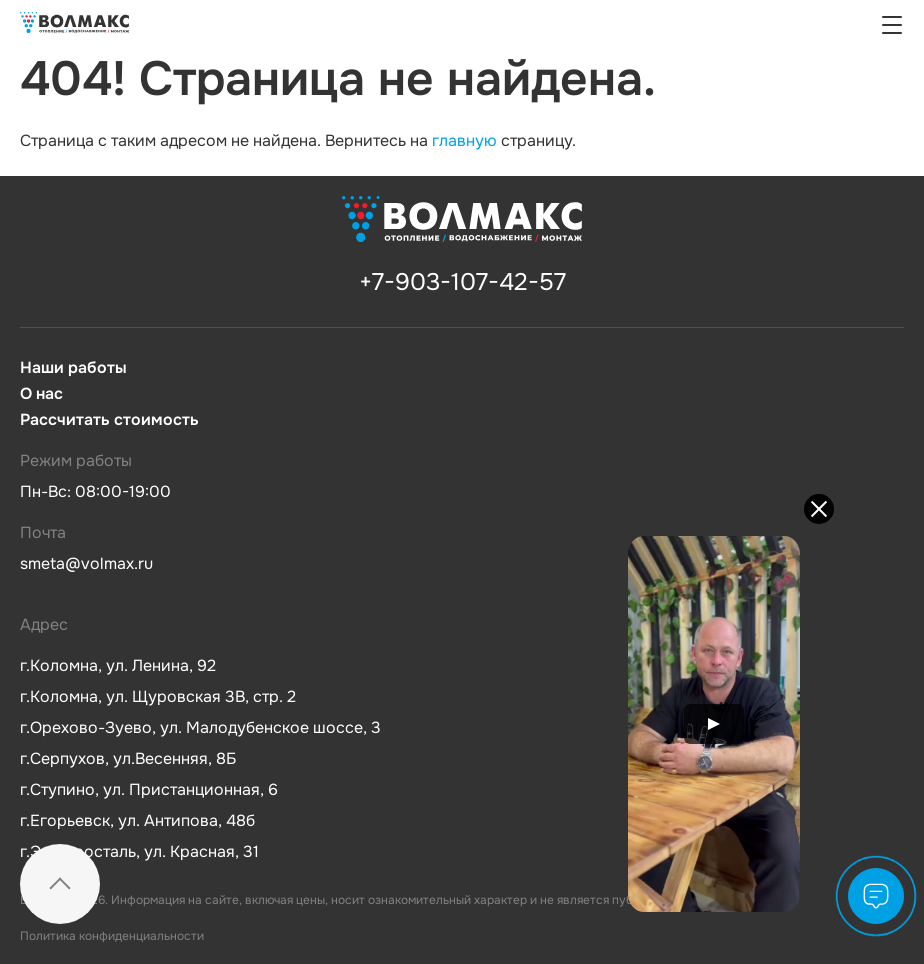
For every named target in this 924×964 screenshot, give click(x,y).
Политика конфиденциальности (112, 936)
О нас (41, 394)
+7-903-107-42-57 (462, 282)
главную (464, 140)
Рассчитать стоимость (109, 420)
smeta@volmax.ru (86, 563)
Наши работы (73, 368)
